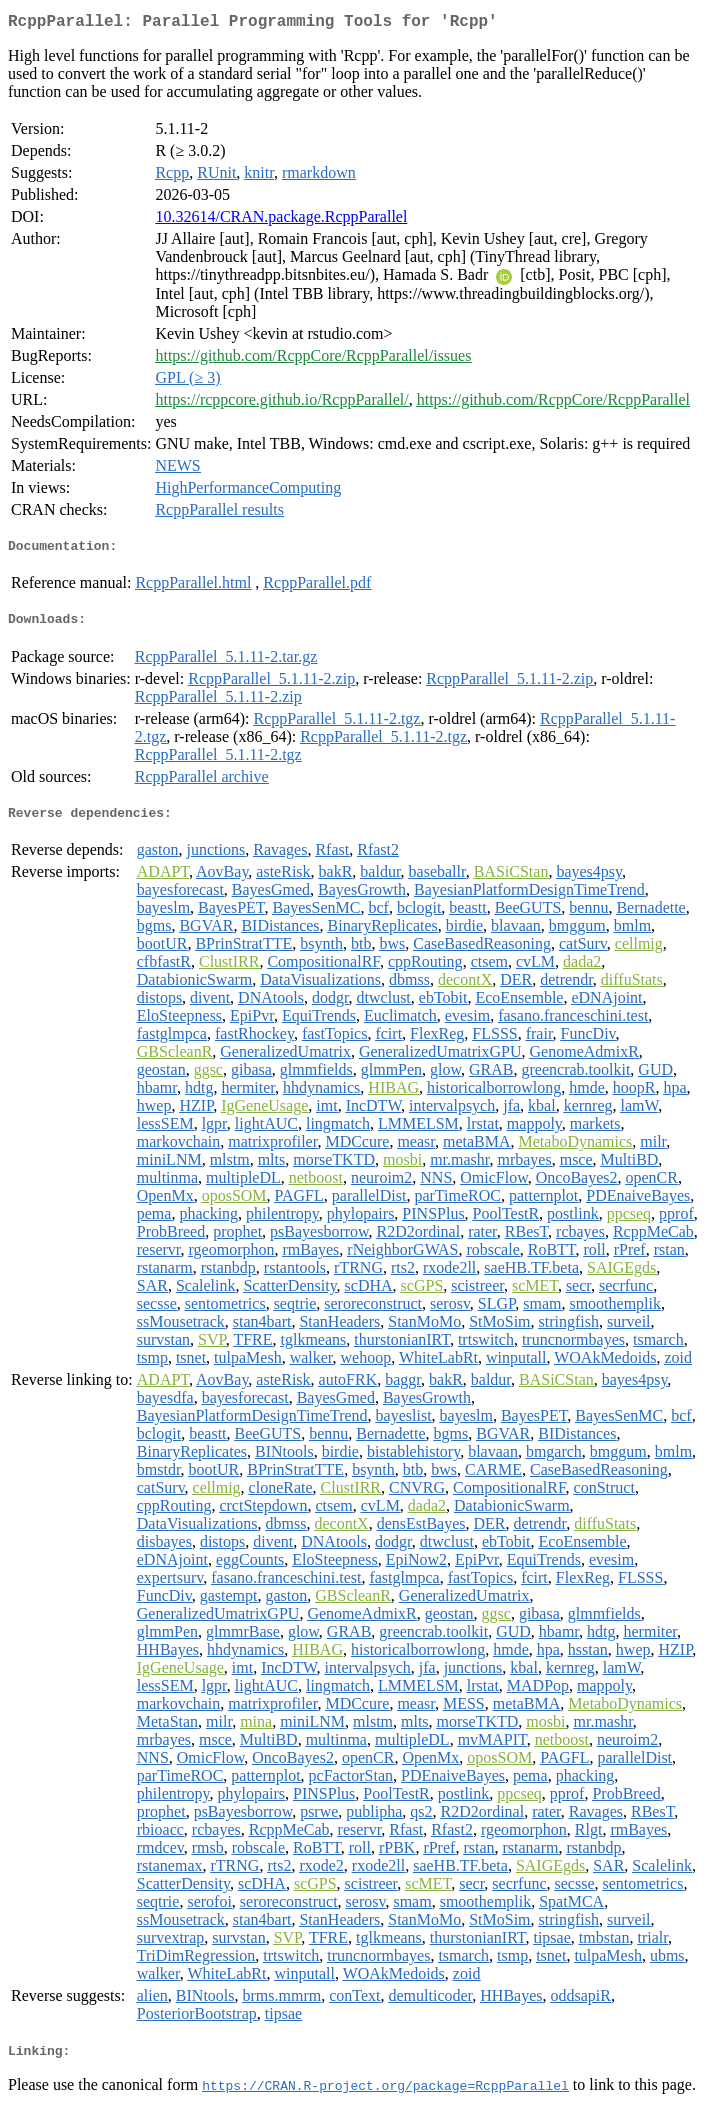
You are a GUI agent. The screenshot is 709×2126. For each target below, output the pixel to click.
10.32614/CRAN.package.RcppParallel (281, 220)
